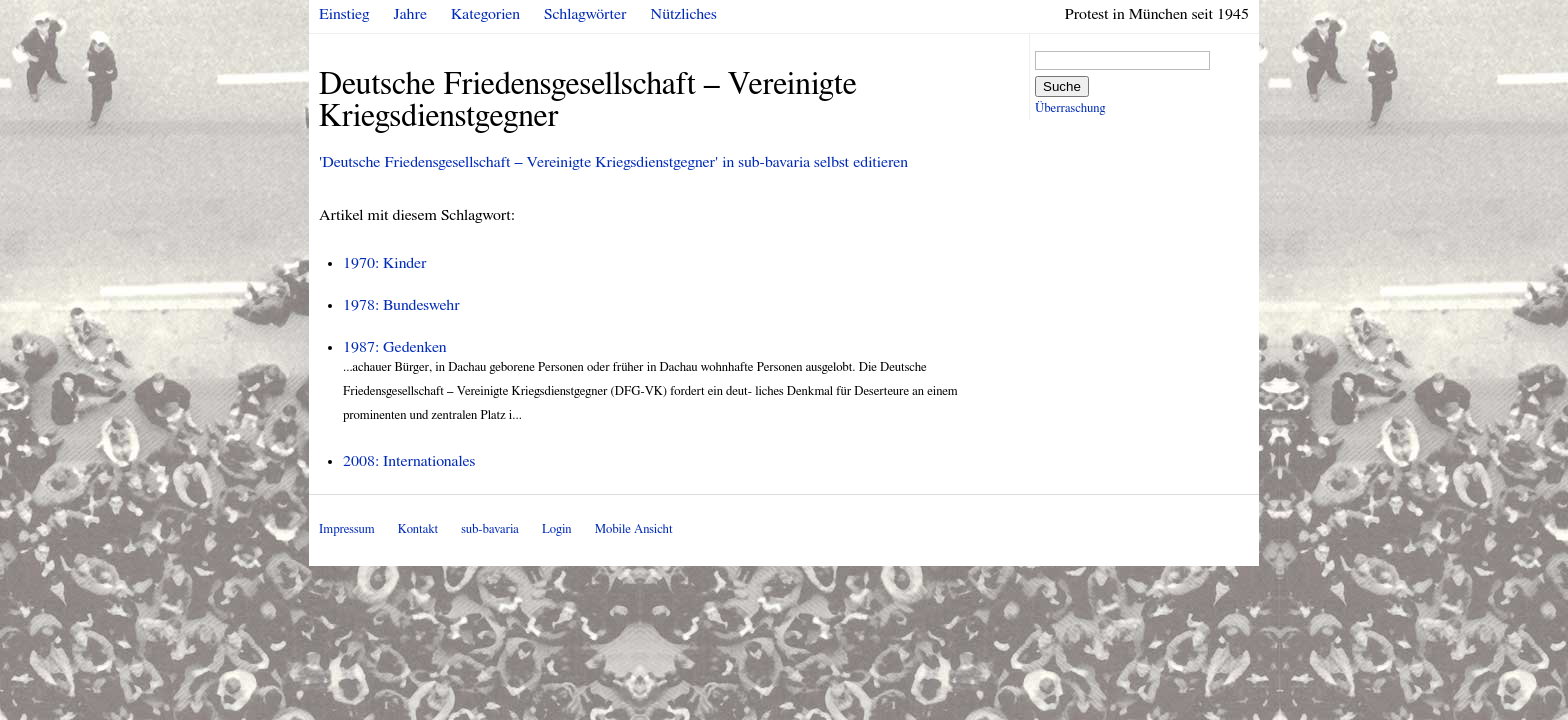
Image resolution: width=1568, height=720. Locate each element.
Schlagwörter (585, 14)
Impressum (347, 529)
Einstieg (344, 14)
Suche (1062, 86)
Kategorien (485, 14)
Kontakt (418, 529)
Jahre (410, 14)
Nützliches (684, 14)
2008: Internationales (409, 461)
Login (557, 529)
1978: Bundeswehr (401, 305)
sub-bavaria (489, 529)
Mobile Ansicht (634, 529)
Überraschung (1070, 108)
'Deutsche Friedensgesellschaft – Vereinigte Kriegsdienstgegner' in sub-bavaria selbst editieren (613, 162)
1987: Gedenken (395, 347)
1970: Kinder (385, 263)
